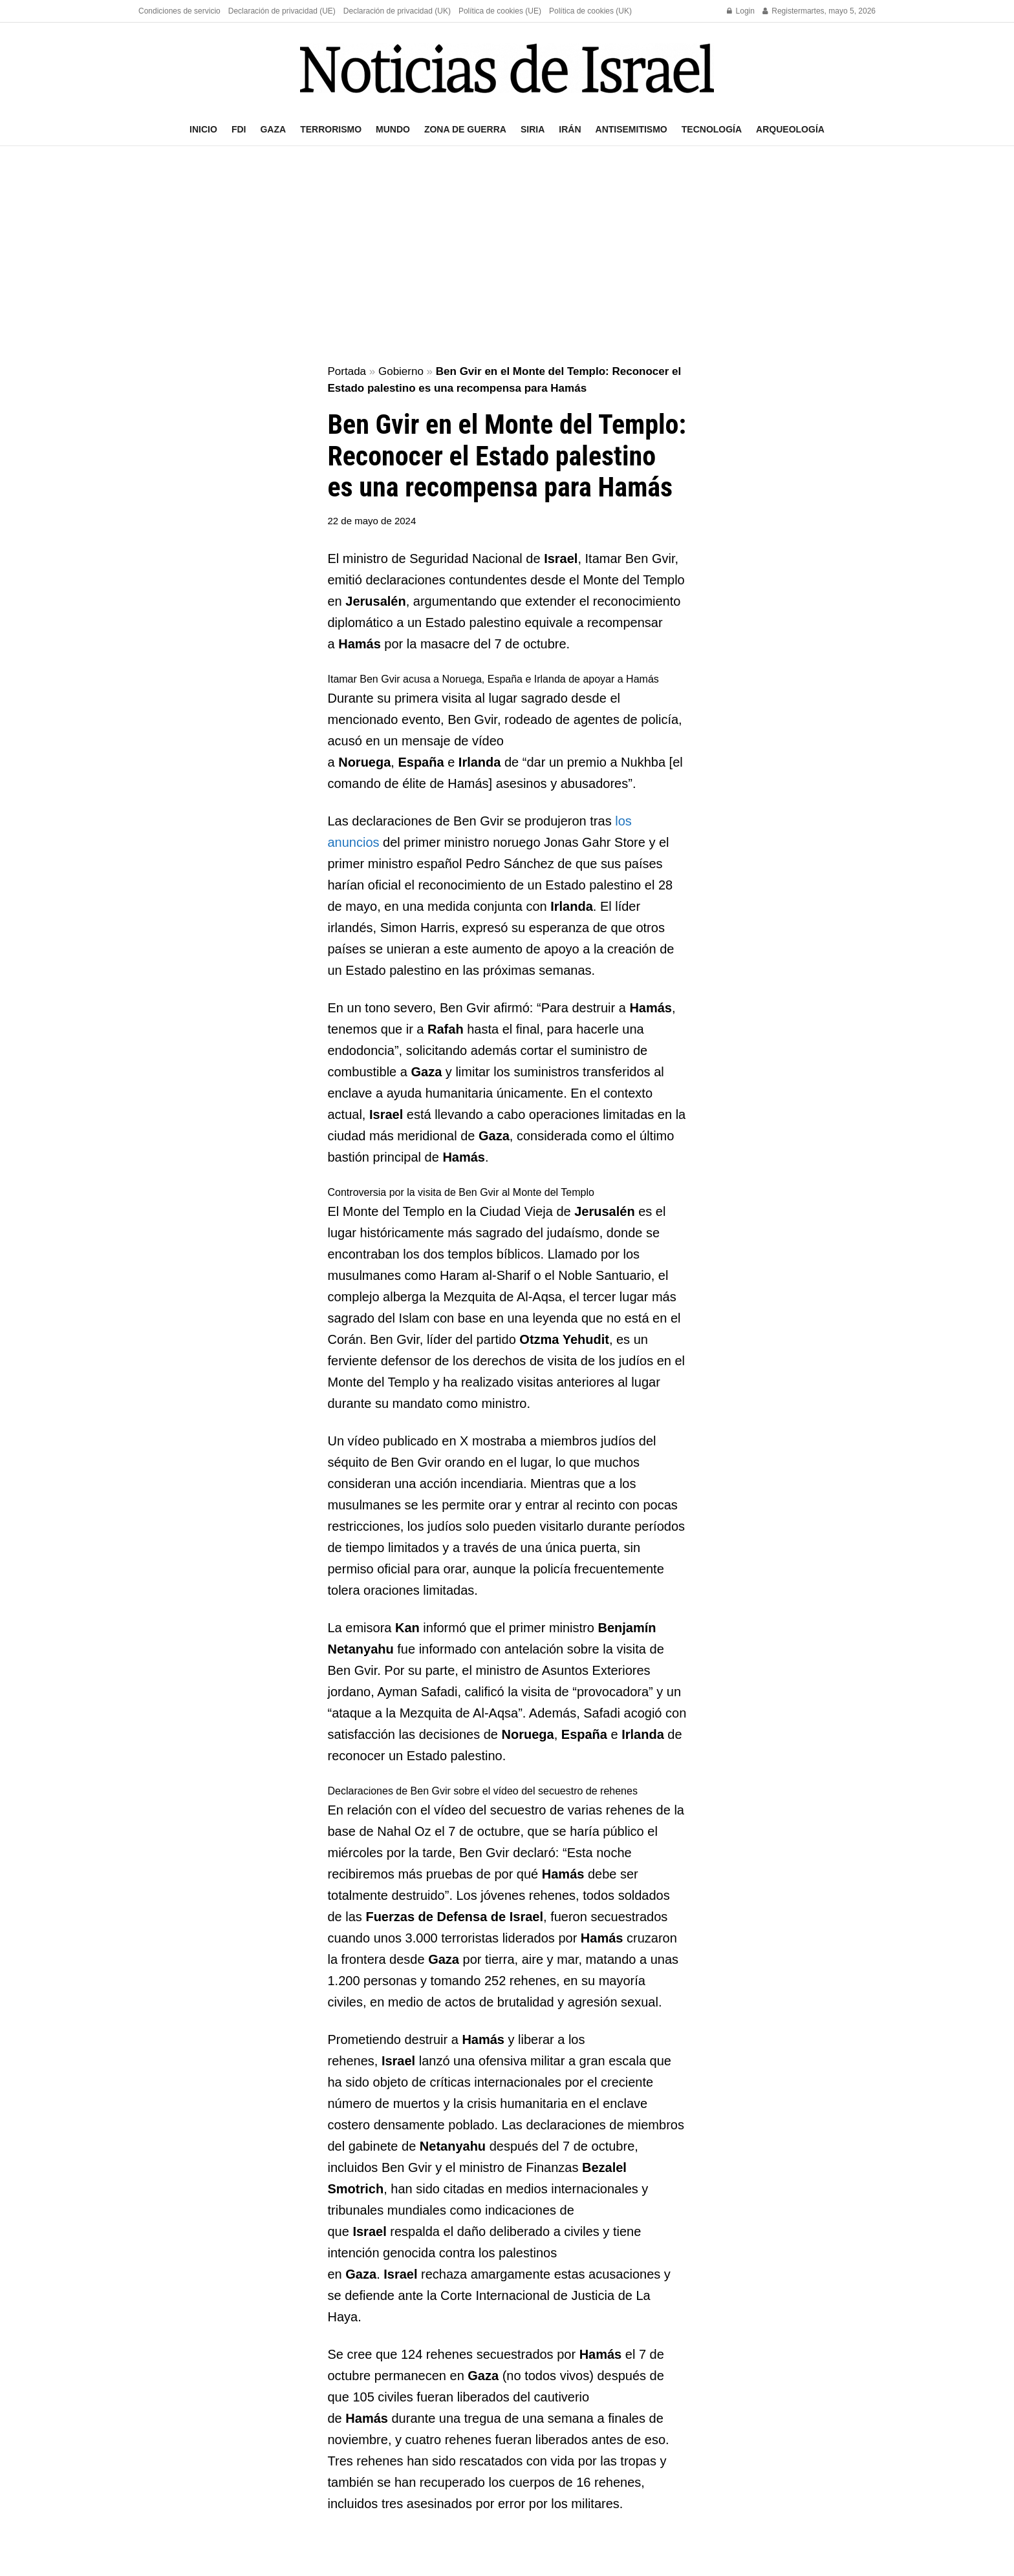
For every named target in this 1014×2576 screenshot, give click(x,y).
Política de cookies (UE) (499, 11)
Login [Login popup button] (741, 11)
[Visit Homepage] (507, 68)
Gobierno (401, 371)
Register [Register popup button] (781, 11)
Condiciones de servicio (179, 11)
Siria (533, 129)
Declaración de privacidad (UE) (282, 11)
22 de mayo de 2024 (372, 520)
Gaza (273, 129)
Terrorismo (330, 129)
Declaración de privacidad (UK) (397, 11)
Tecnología (712, 129)
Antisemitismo (631, 129)
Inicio (203, 129)
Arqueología (790, 129)
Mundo (393, 129)
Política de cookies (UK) (590, 11)
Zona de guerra (465, 129)
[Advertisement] (507, 255)
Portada (347, 371)
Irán (570, 129)
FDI (239, 129)
